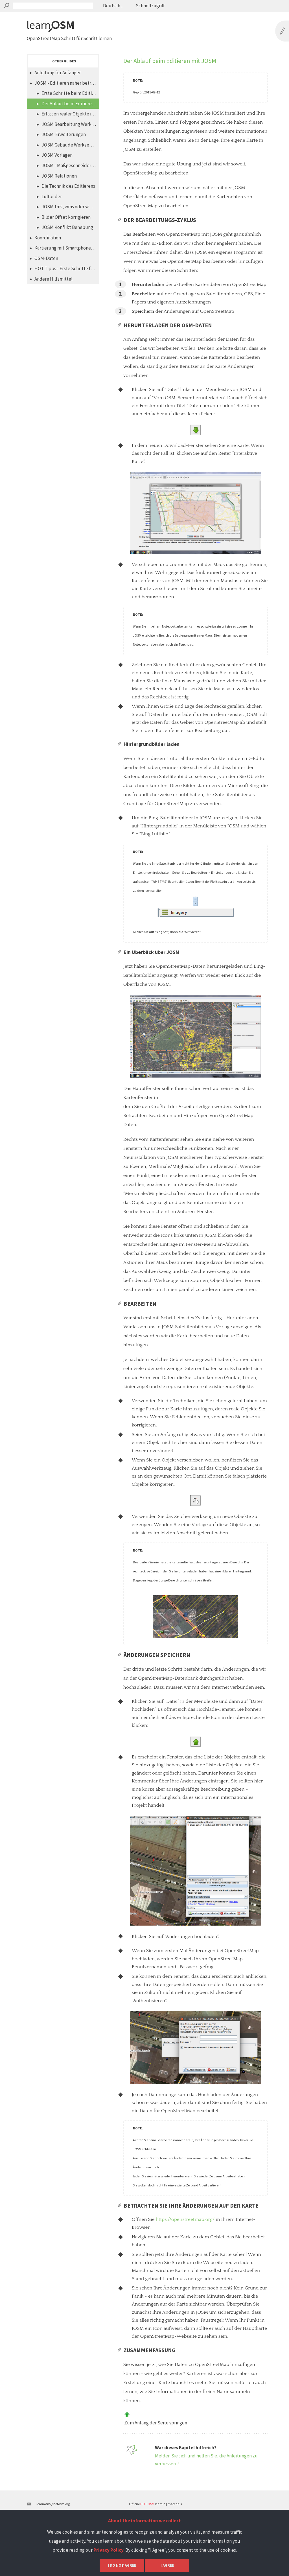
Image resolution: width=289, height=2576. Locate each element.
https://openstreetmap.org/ (185, 2255)
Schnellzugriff (149, 6)
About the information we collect (144, 2521)
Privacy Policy (108, 2550)
